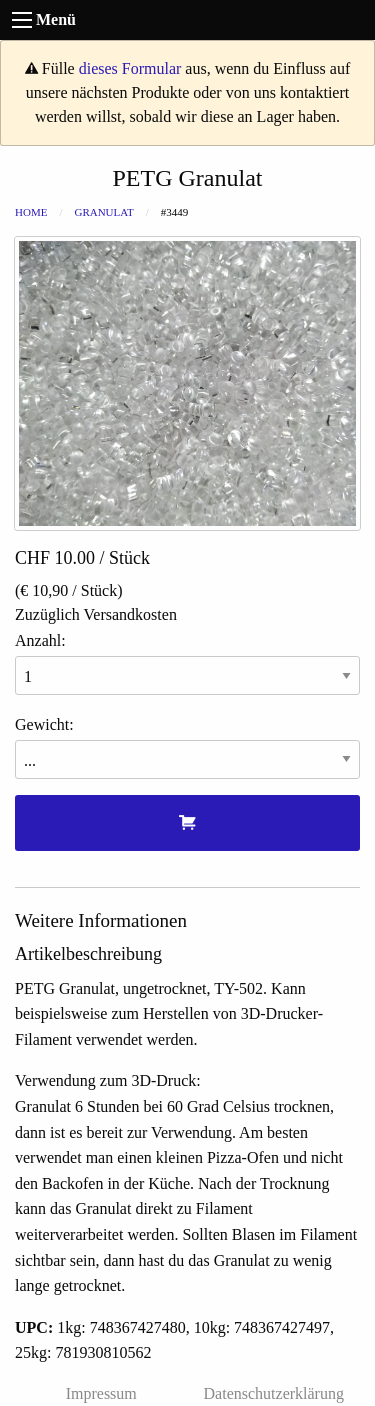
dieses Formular (130, 68)
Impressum (101, 1393)
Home (31, 212)
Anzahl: (187, 663)
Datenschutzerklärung (274, 1393)
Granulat (103, 212)
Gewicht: (187, 747)
